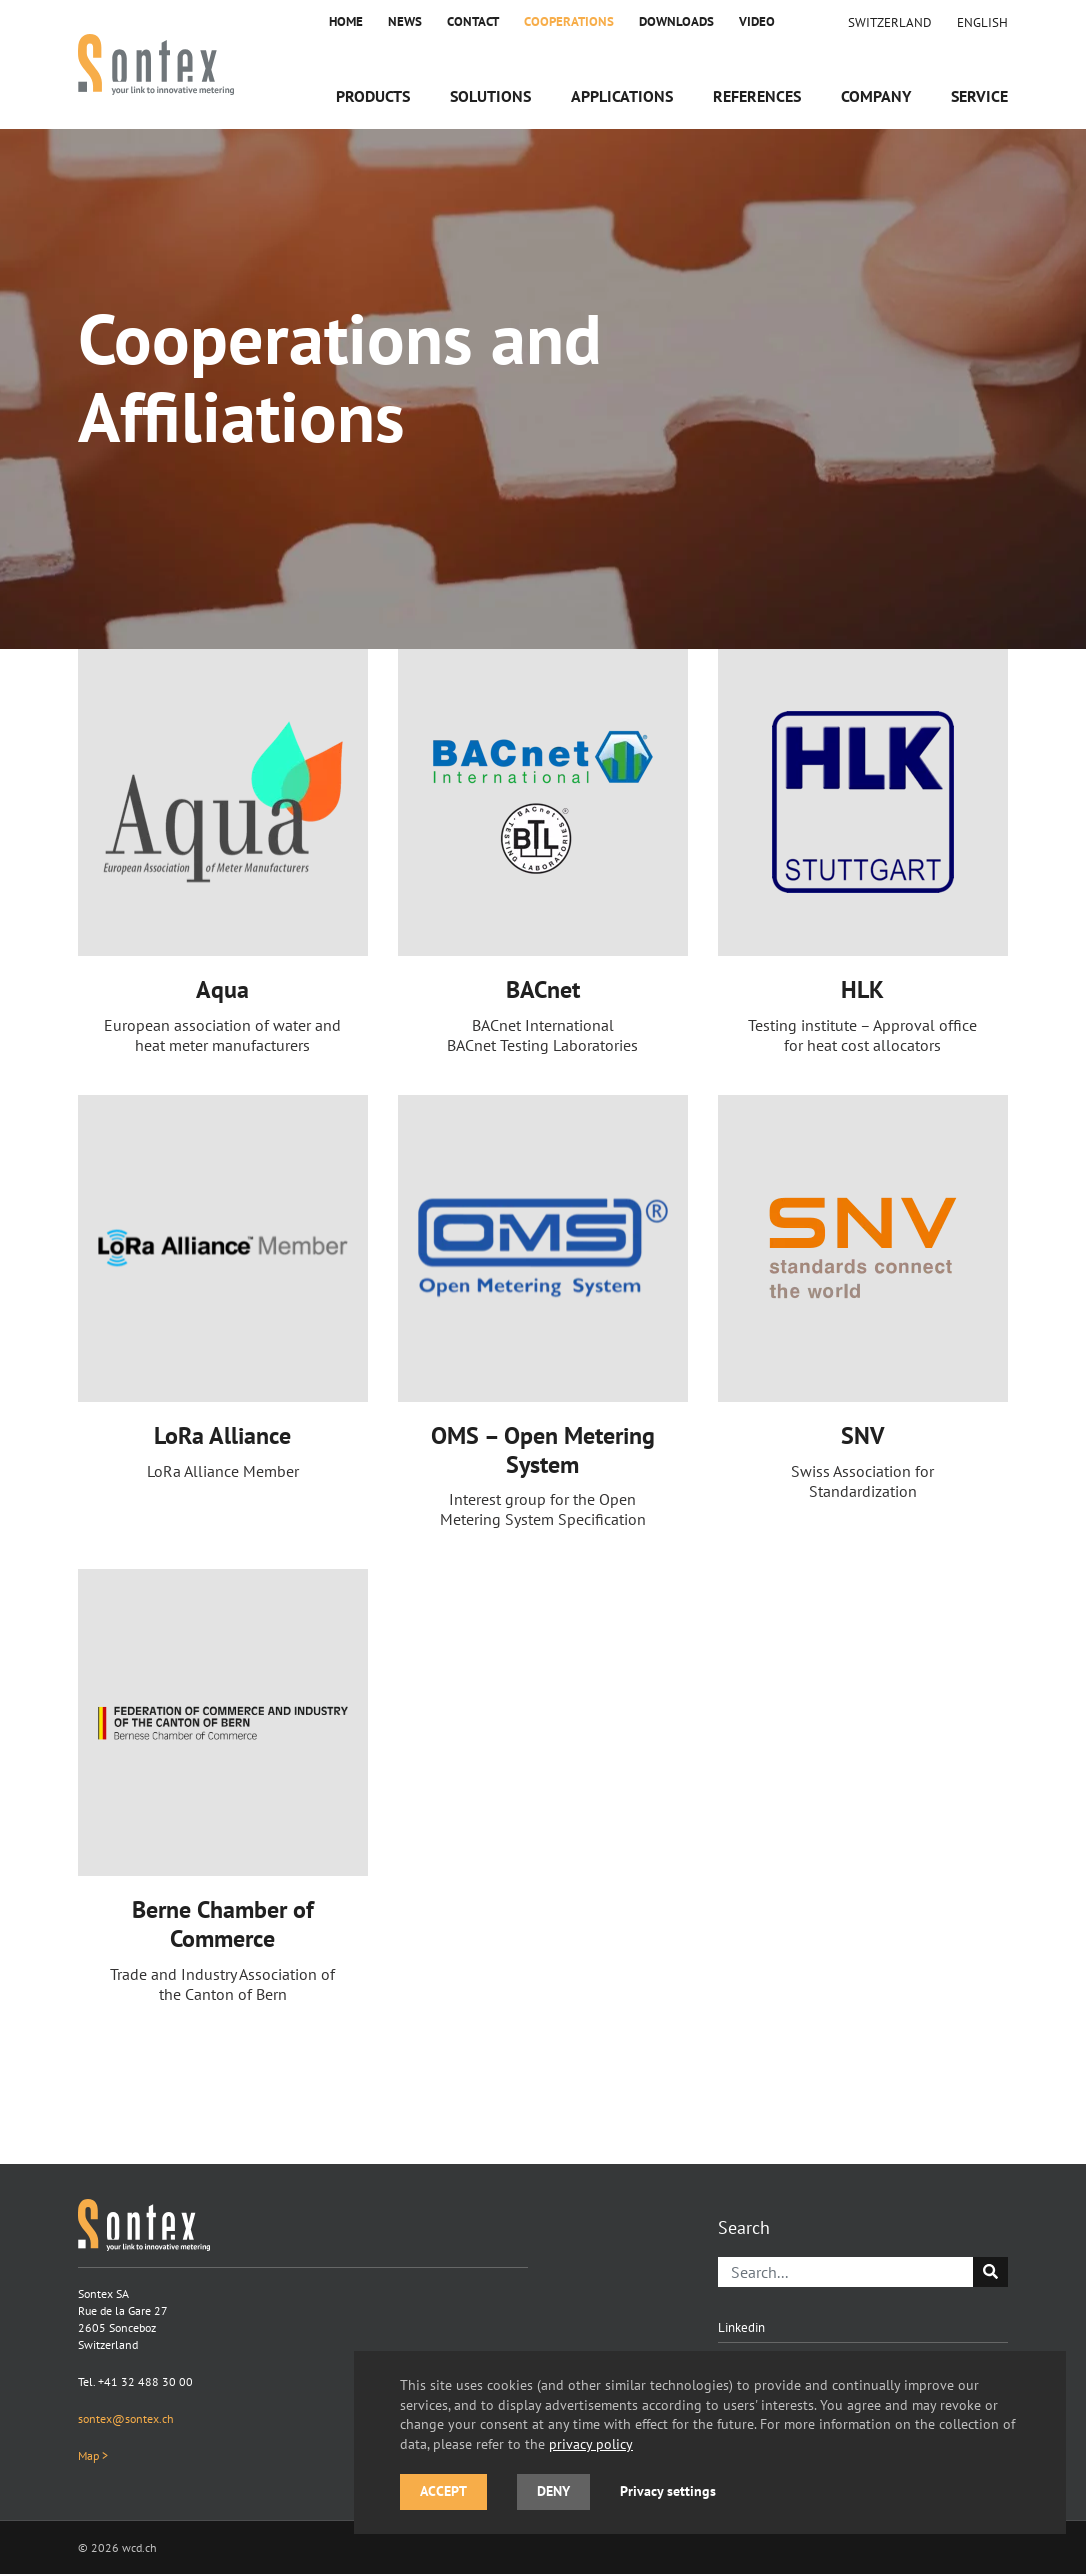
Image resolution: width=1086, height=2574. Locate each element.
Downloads (676, 21)
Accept (443, 2491)
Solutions (490, 96)
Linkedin (741, 2327)
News (405, 21)
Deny (553, 2491)
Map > (93, 2455)
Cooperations (569, 21)
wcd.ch (139, 2547)
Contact (473, 21)
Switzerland (890, 22)
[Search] (846, 2272)
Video (757, 21)
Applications (622, 96)
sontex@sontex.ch (126, 2418)
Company (876, 96)
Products (373, 96)
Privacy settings (668, 2491)
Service (979, 96)
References (757, 96)
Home (346, 21)
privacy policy (591, 2443)
